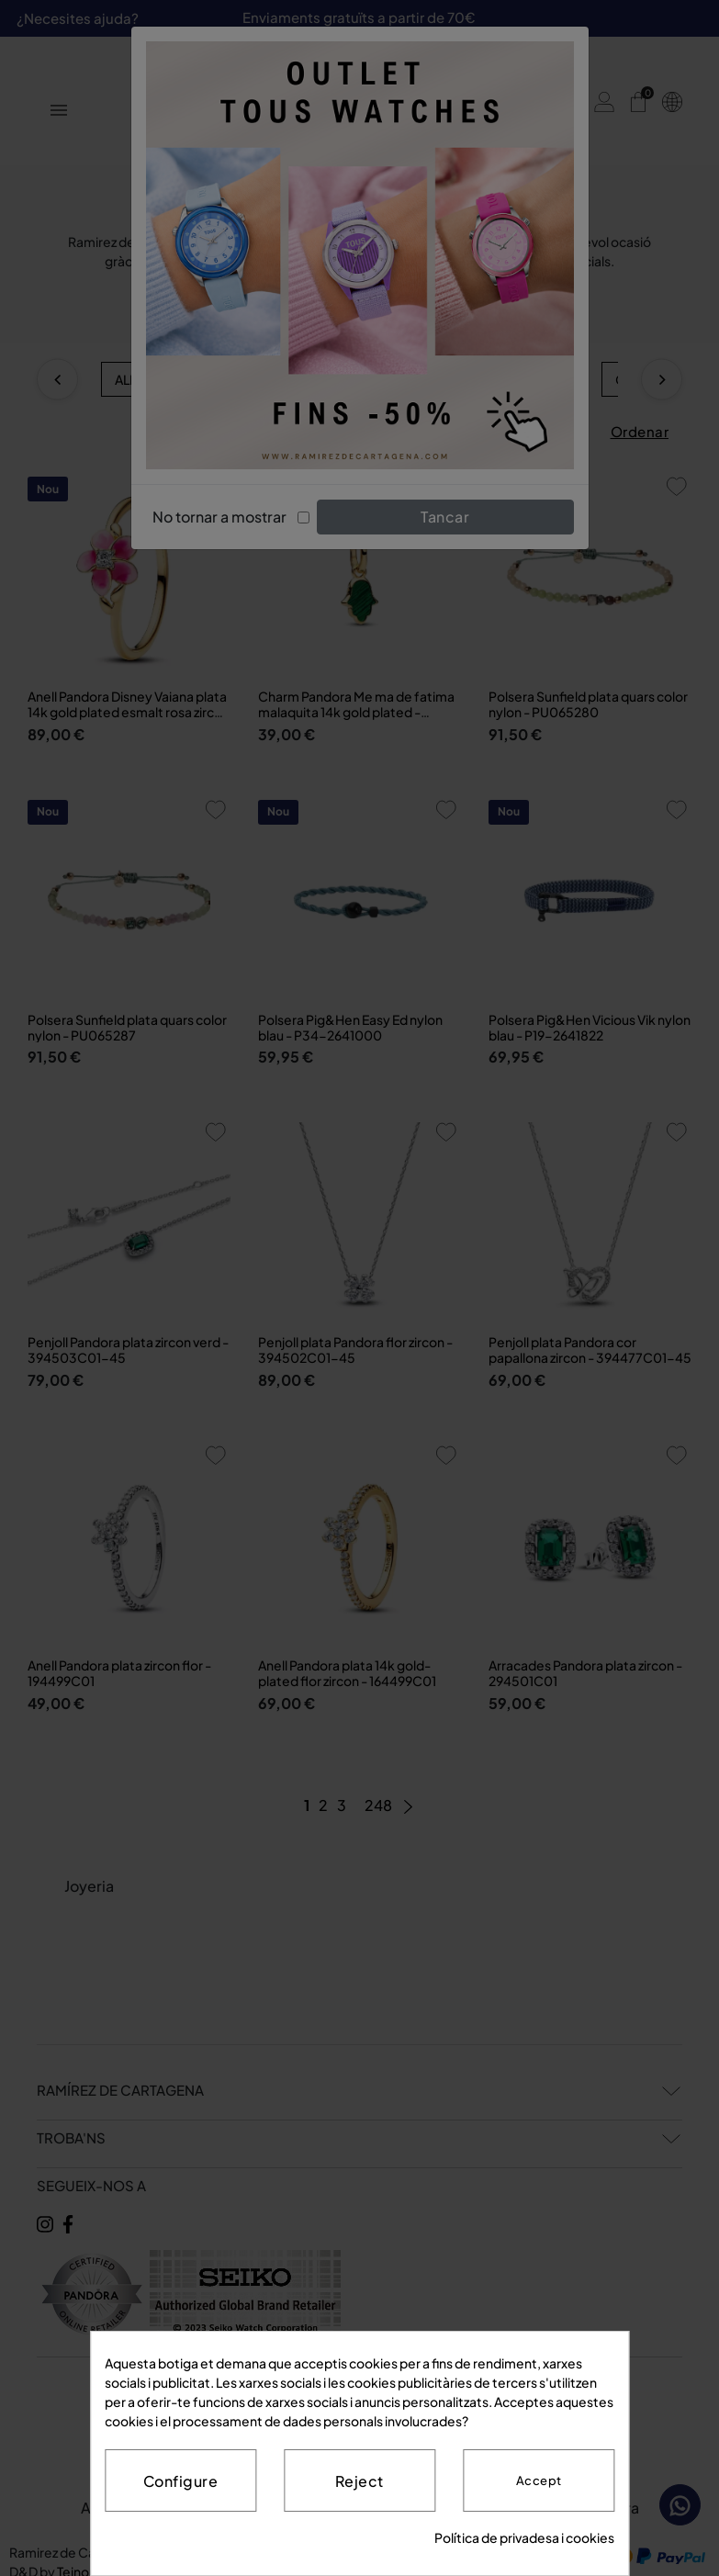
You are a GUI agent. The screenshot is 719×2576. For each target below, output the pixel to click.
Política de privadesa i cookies (524, 2537)
